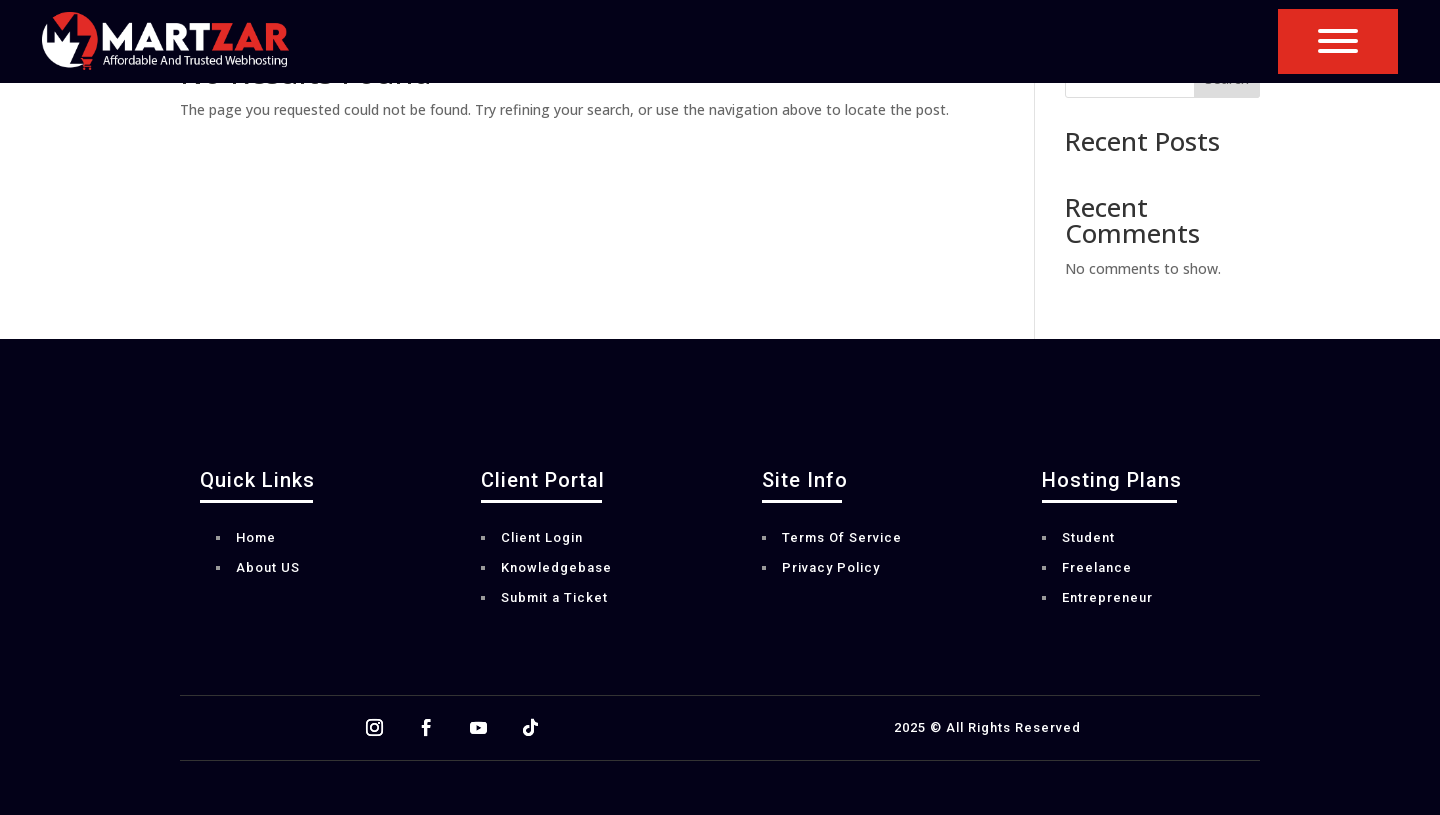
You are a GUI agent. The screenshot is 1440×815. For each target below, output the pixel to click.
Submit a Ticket (554, 598)
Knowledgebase (556, 568)
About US (268, 568)
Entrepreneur (1107, 598)
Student (1088, 538)
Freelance (1097, 568)
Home (256, 538)
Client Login (542, 538)
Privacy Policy (831, 568)
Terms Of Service (842, 538)
